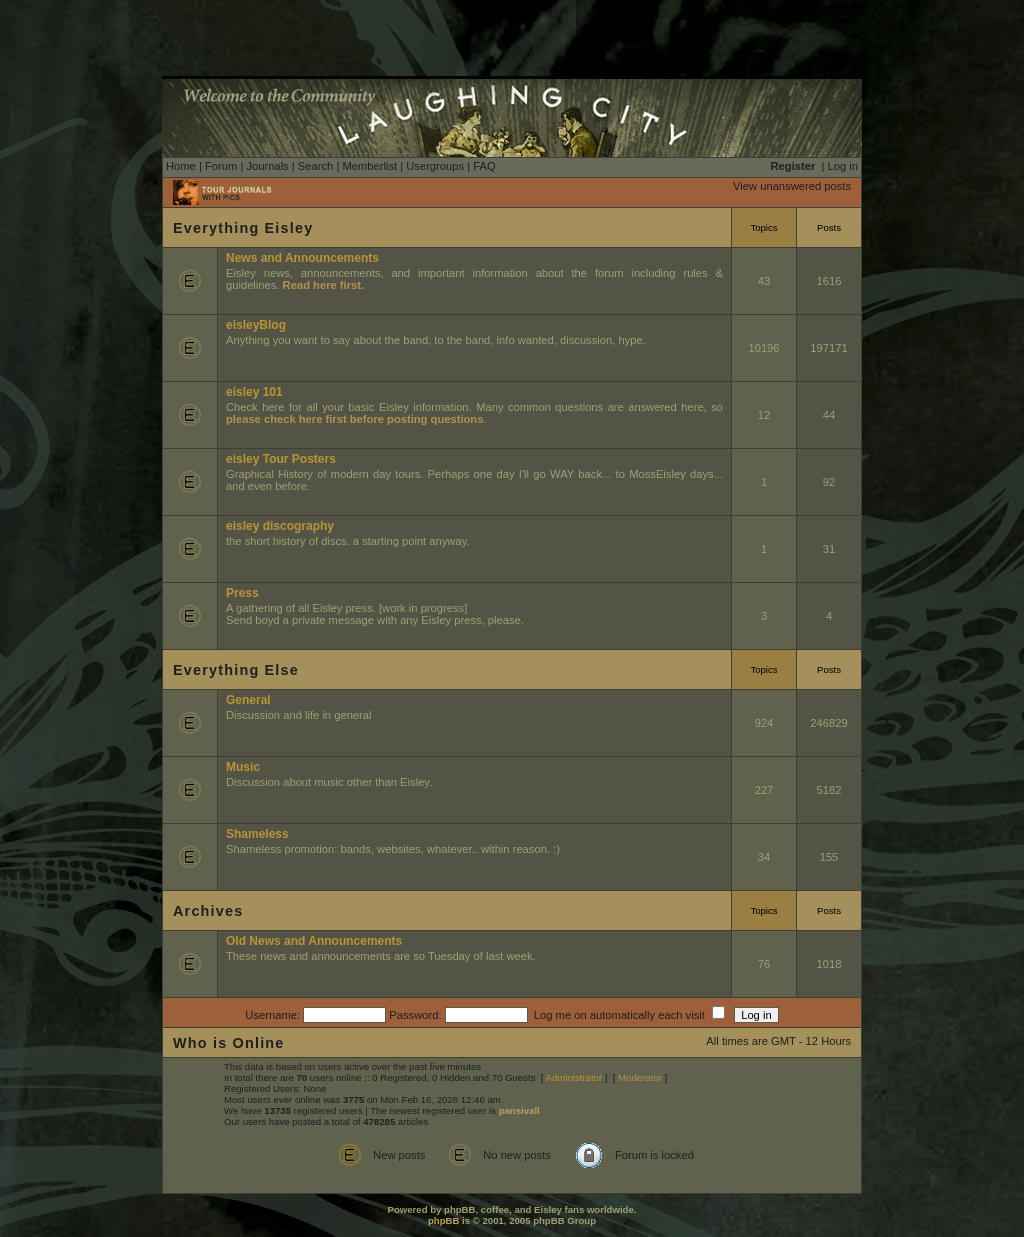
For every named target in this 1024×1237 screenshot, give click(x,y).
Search (315, 166)
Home (181, 166)
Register (793, 166)
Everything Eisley (243, 228)
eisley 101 (254, 392)
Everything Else (236, 670)
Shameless (257, 834)
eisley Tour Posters (281, 459)
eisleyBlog (256, 325)
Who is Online (229, 1043)
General (248, 700)
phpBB (443, 1220)
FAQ (484, 166)
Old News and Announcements (314, 941)
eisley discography (280, 526)
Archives (208, 911)
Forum (221, 166)
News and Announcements (302, 258)
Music (243, 767)
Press (242, 593)
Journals (267, 166)
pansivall (519, 1110)
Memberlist (369, 166)
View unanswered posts (792, 186)
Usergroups (435, 166)
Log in (843, 166)
